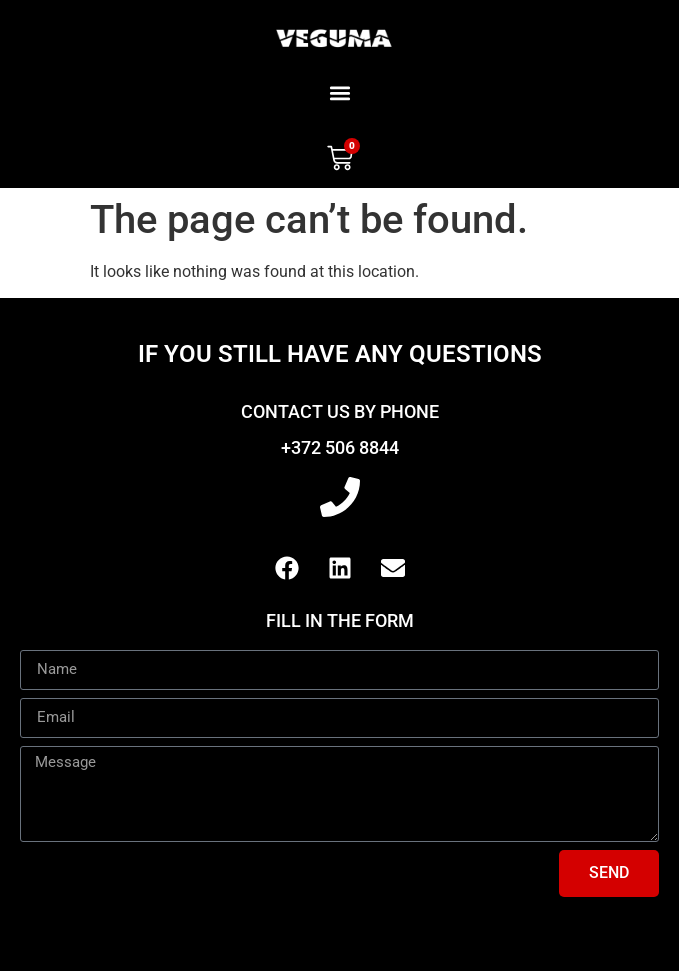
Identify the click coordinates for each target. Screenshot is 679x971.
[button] (339, 92)
